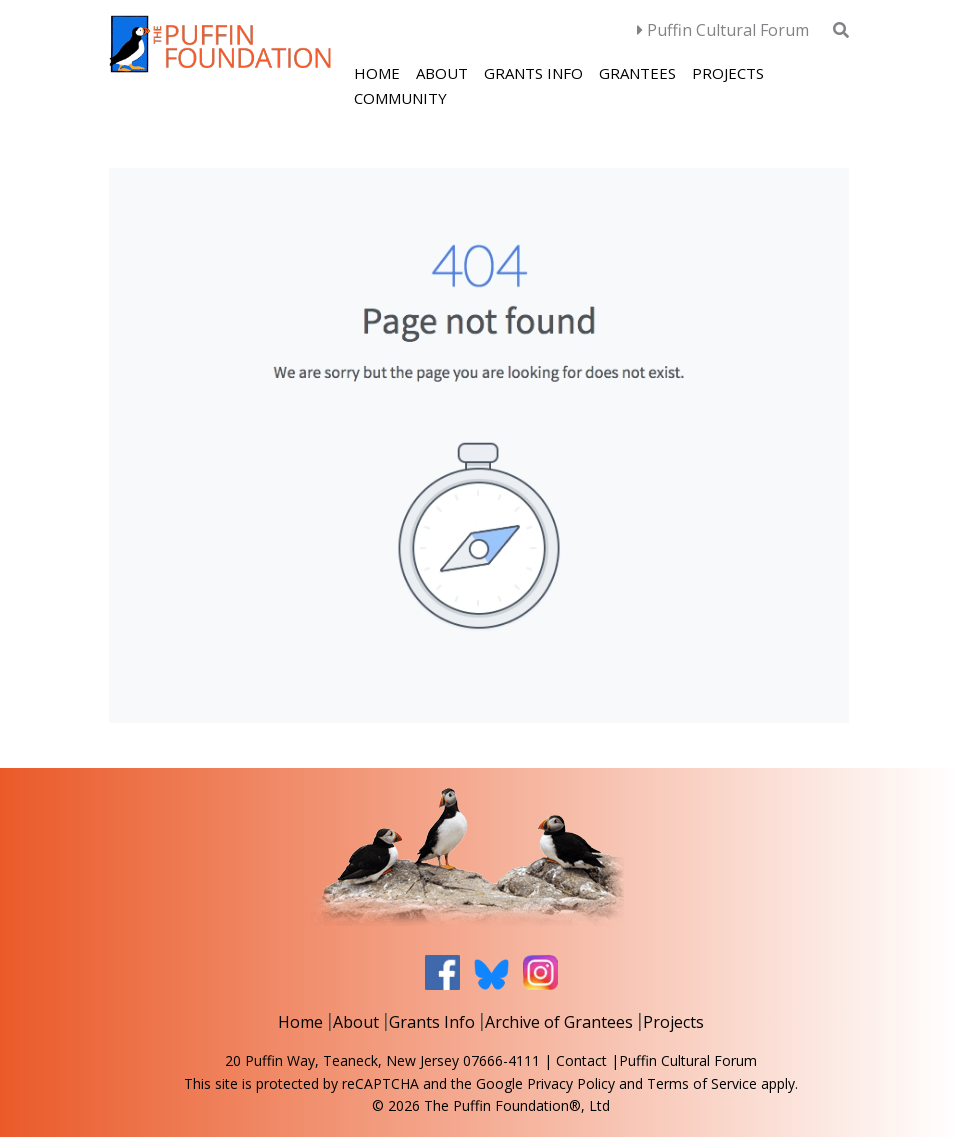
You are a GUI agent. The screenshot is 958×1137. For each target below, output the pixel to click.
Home (377, 73)
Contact (581, 1060)
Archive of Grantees (559, 1022)
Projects (728, 73)
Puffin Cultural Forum (723, 30)
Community (400, 98)
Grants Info (533, 73)
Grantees (637, 73)
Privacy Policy (571, 1083)
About (442, 73)
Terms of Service (702, 1083)
